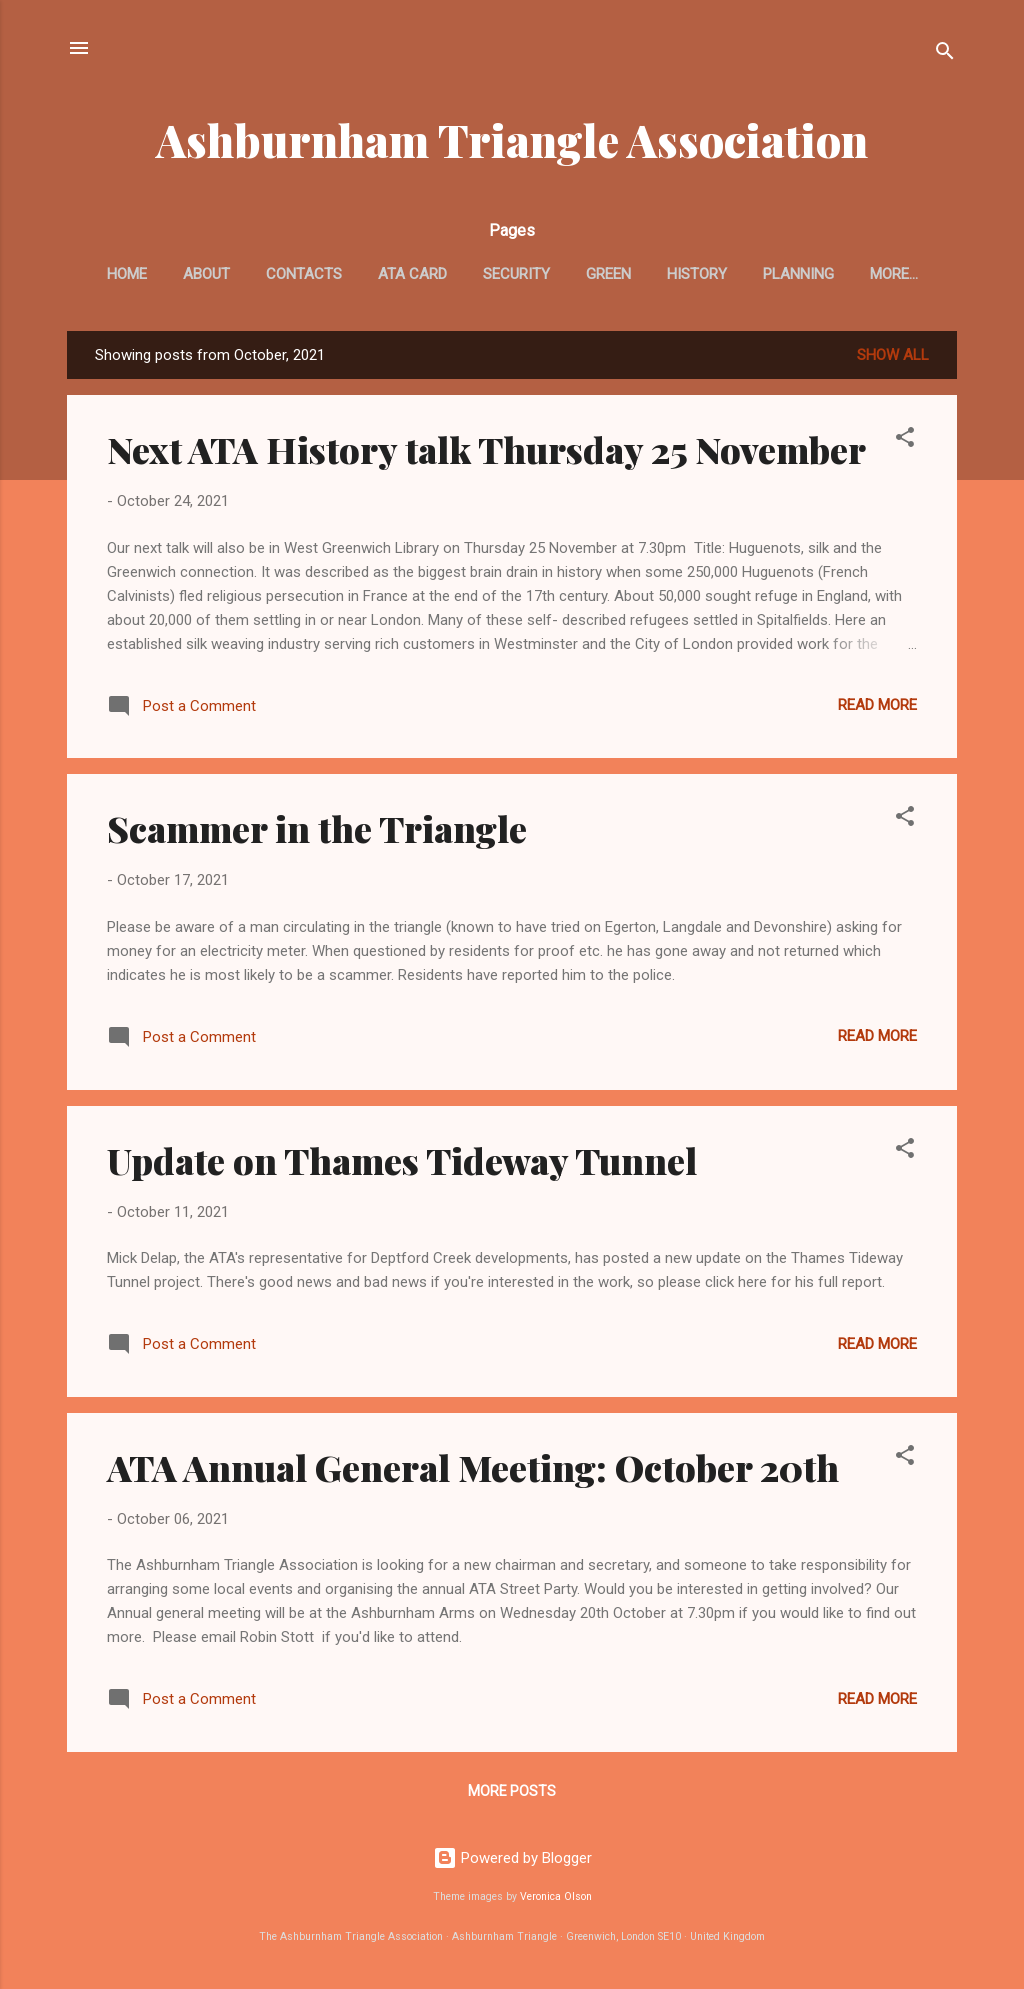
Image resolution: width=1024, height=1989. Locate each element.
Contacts (304, 274)
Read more (877, 705)
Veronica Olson (556, 1896)
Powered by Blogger (512, 1858)
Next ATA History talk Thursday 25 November (486, 449)
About (206, 274)
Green (608, 274)
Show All (893, 355)
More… (894, 274)
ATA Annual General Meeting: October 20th (473, 1467)
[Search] (945, 54)
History (697, 274)
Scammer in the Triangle (317, 828)
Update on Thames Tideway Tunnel (402, 1160)
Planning (798, 274)
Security (516, 274)
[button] (905, 440)
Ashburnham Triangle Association (512, 139)
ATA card (412, 274)
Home (127, 274)
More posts (512, 1791)
